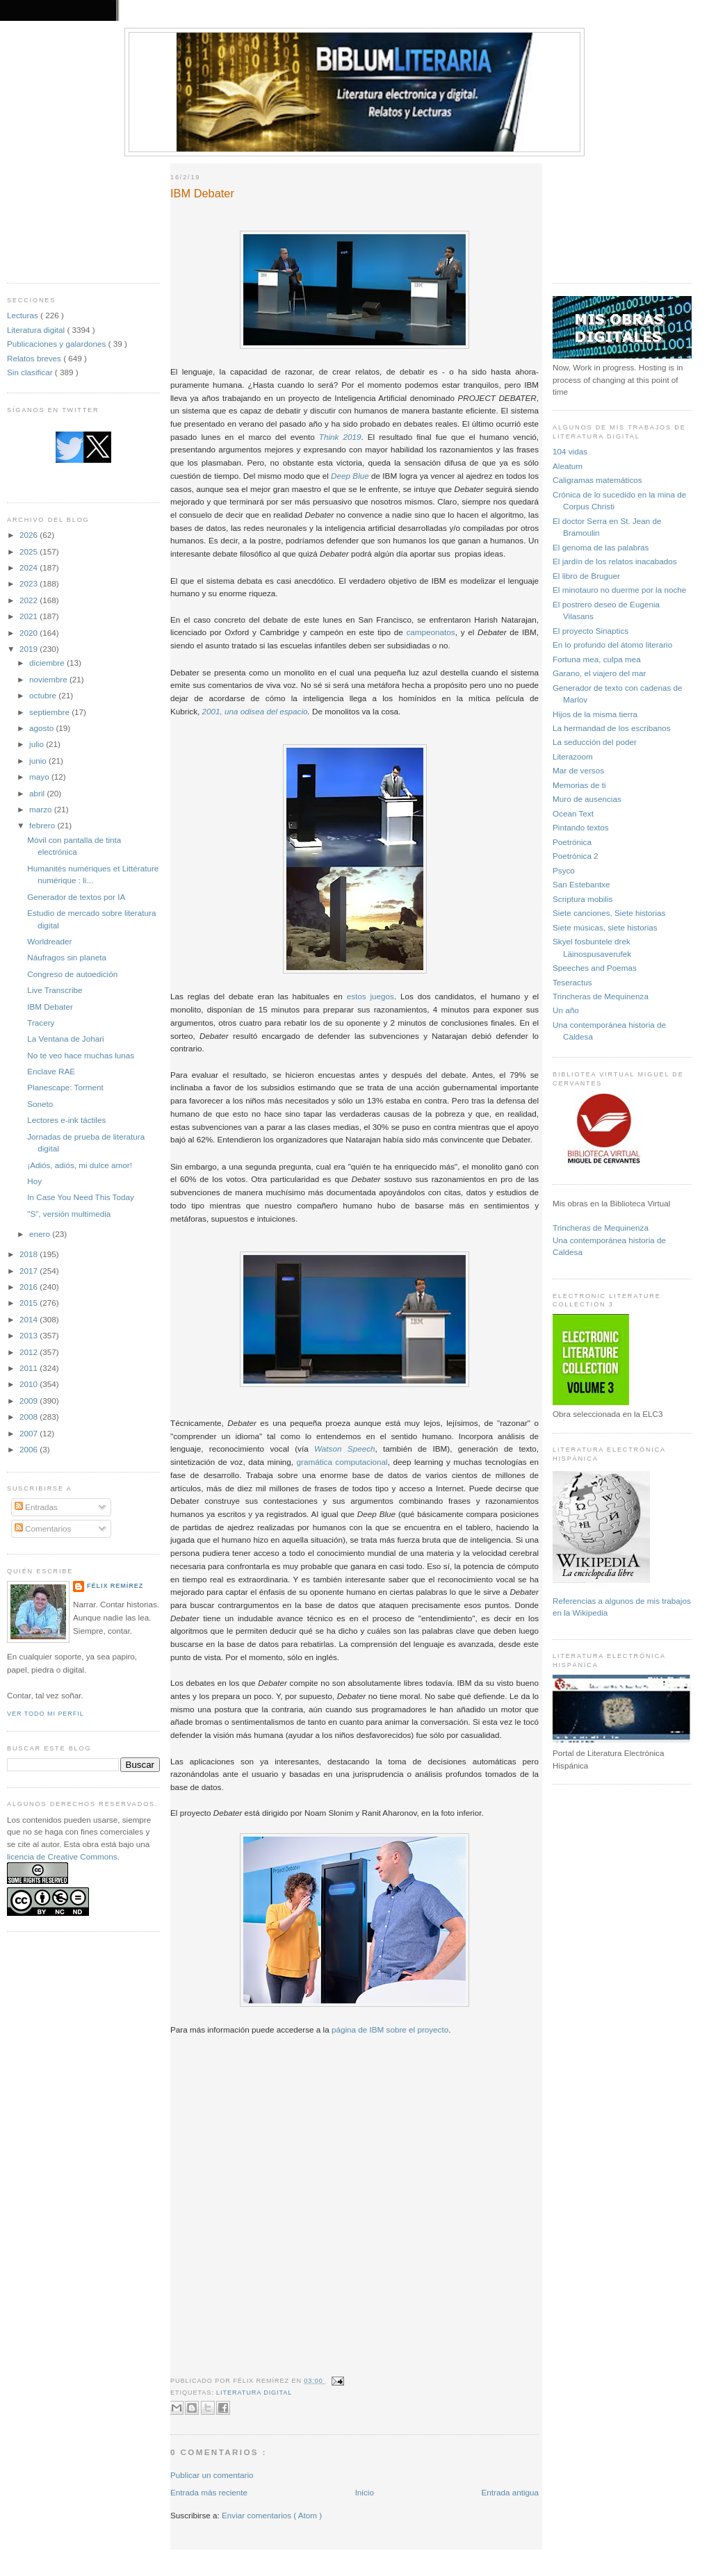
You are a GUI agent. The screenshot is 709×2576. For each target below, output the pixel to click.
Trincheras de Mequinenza (601, 996)
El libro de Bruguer (586, 575)
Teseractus (572, 982)
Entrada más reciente (208, 2492)
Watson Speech (344, 1448)
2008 (29, 1416)
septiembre (50, 711)
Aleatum (567, 465)
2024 (29, 567)
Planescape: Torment (65, 1087)
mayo (40, 776)
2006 (29, 1449)
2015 (29, 1302)
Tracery (40, 1022)
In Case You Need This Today (80, 1196)
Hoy (34, 1181)
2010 (29, 1383)
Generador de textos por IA (76, 896)
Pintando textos (581, 827)
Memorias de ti (579, 784)
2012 (29, 1351)
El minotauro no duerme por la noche (619, 589)
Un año (566, 1010)
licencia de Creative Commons (62, 1856)
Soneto (40, 1103)
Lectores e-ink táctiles (66, 1119)
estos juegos (370, 996)
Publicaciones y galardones (57, 343)
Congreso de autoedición (72, 973)
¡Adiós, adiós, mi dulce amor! (79, 1165)
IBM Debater (50, 1006)
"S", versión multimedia (69, 1213)
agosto (42, 727)
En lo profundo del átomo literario (612, 644)
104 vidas (570, 451)
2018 (29, 1253)
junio (39, 760)
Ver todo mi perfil (45, 1713)
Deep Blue (350, 475)
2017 (29, 1270)
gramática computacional (342, 1461)
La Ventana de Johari (65, 1038)
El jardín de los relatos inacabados (615, 561)
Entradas (36, 1506)
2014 (29, 1319)
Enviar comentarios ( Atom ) (272, 2515)
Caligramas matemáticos (597, 479)
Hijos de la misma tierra (595, 714)
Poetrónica (572, 841)
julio (37, 743)
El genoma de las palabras (601, 547)
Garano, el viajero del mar (599, 673)
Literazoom (573, 756)
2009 (29, 1400)
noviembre (49, 679)
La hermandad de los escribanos (612, 727)
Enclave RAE (51, 1071)
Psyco (564, 870)
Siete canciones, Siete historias (609, 912)
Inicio (364, 2492)
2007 (29, 1433)
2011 (29, 1367)
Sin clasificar (31, 372)
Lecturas (23, 315)
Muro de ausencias (587, 798)
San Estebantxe (581, 884)
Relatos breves (35, 358)
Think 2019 (340, 436)
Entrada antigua (510, 2492)
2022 (29, 600)
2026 (29, 534)
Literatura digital (37, 329)
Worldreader (49, 941)
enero (40, 1233)
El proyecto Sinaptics (590, 630)
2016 (29, 1286)
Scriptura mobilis (582, 898)
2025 (29, 551)
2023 (29, 583)
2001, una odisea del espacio (254, 711)
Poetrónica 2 (575, 855)
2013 (29, 1335)
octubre (43, 695)
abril (38, 793)
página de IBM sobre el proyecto (390, 2029)
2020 (29, 632)
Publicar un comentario (212, 2474)
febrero (43, 825)
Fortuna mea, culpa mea (597, 659)
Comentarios (43, 1528)
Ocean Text (573, 813)
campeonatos (431, 632)
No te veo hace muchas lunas (80, 1055)
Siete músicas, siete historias (605, 927)
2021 (29, 616)
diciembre (48, 662)
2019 (29, 648)
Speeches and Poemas (595, 967)
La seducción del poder (595, 741)
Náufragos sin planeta (66, 957)
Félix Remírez (115, 1585)
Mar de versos (578, 770)
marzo (41, 809)
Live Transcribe (54, 989)
